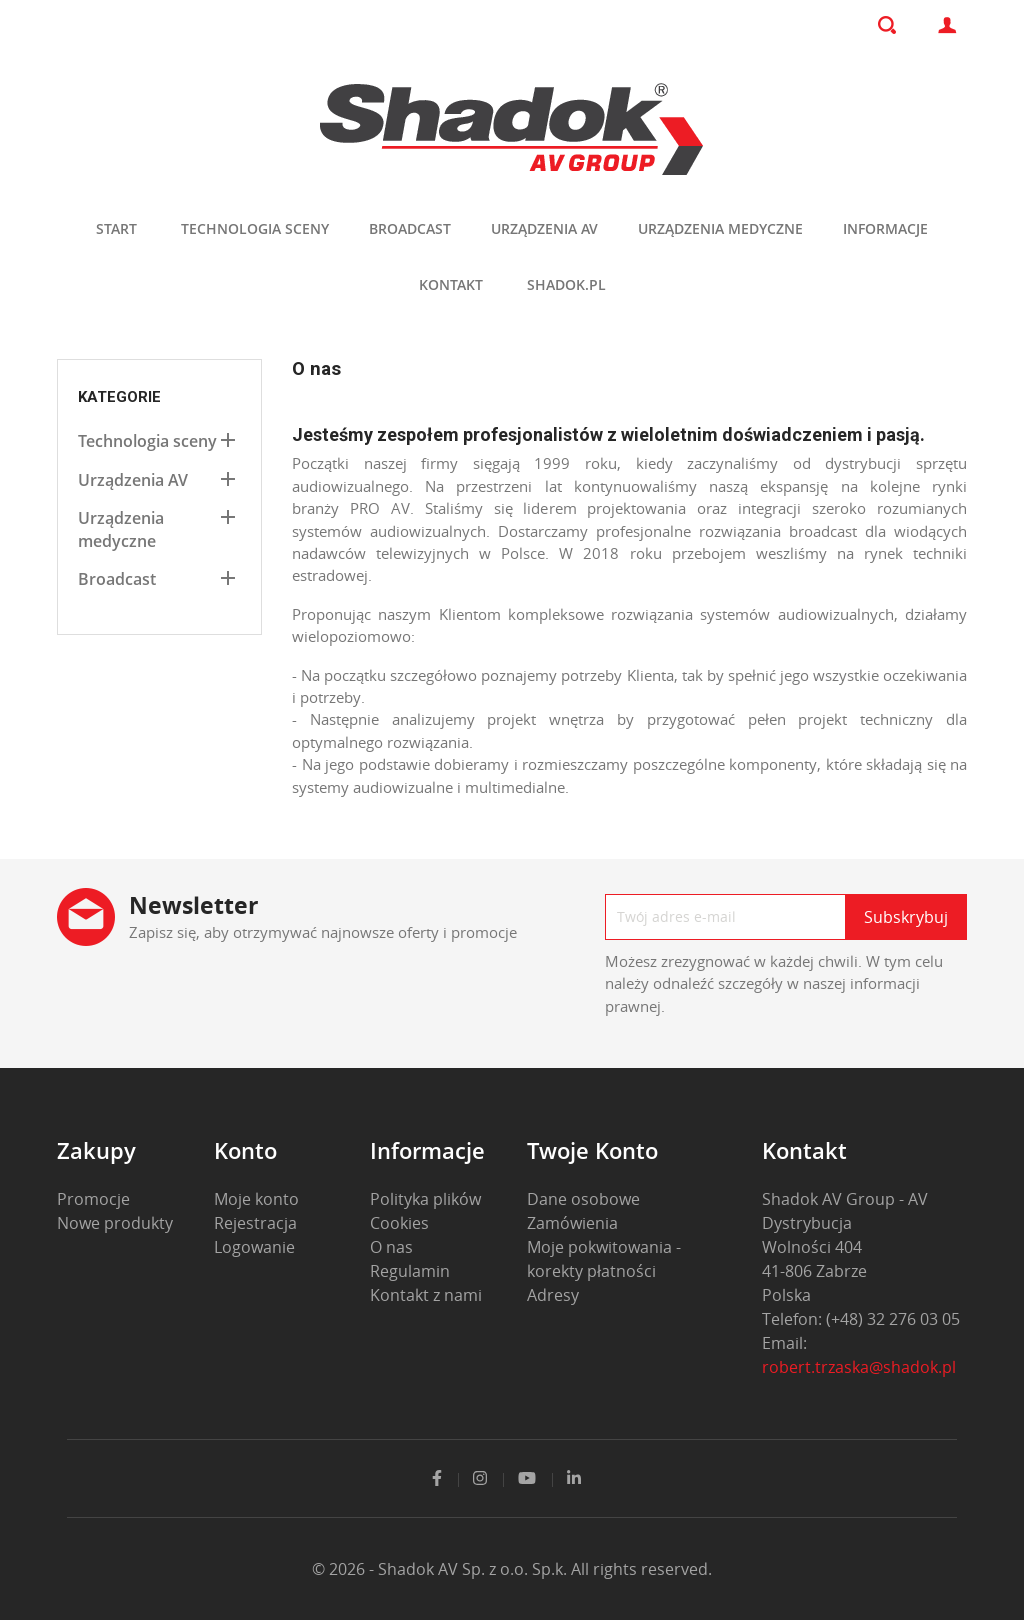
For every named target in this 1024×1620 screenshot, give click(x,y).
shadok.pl (566, 284)
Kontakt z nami (426, 1295)
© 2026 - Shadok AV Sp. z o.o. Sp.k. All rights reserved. (512, 1569)
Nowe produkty (115, 1223)
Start (116, 228)
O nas (391, 1247)
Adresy (553, 1295)
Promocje (93, 1199)
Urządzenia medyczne (720, 228)
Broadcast (410, 228)
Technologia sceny (255, 228)
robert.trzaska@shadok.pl (859, 1367)
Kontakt (451, 284)
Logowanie (254, 1247)
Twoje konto (592, 1150)
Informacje (885, 228)
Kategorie (119, 397)
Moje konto (256, 1199)
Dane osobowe (583, 1199)
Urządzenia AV (544, 228)
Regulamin (410, 1271)
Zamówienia (572, 1223)
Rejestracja (255, 1223)
